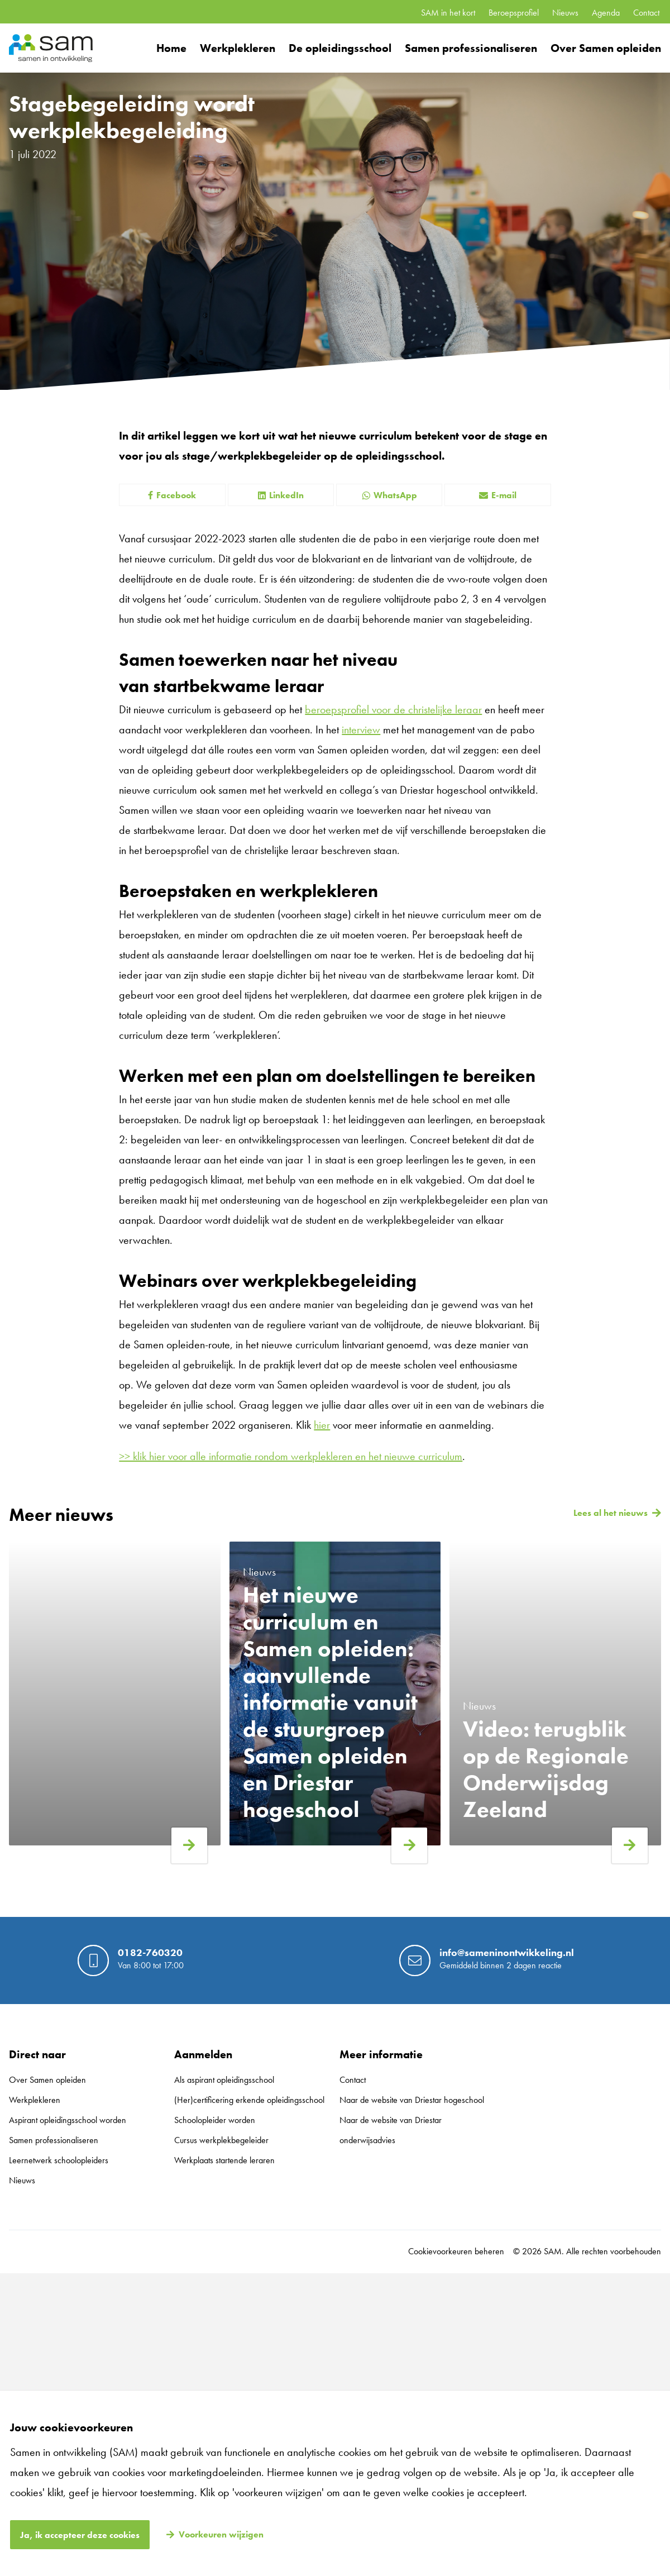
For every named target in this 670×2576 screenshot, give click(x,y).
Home (171, 48)
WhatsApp (389, 495)
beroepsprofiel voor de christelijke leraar (393, 709)
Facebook (172, 495)
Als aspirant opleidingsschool (224, 2080)
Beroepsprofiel (514, 12)
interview (361, 729)
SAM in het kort (448, 12)
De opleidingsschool (340, 48)
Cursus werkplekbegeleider (221, 2140)
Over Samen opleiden (606, 48)
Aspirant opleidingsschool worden (67, 2120)
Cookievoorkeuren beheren (456, 2251)
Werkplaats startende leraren (224, 2160)
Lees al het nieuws (610, 1513)
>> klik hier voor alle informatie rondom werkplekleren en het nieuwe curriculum (290, 1456)
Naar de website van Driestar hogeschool (411, 2100)
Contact (646, 12)
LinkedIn (281, 495)
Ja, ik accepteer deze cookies (80, 2535)
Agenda (606, 12)
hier (322, 1425)
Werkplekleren (237, 48)
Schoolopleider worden (214, 2120)
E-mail (497, 495)
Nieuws (565, 12)
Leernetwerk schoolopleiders (58, 2160)
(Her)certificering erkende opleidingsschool (249, 2100)
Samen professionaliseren (471, 48)
